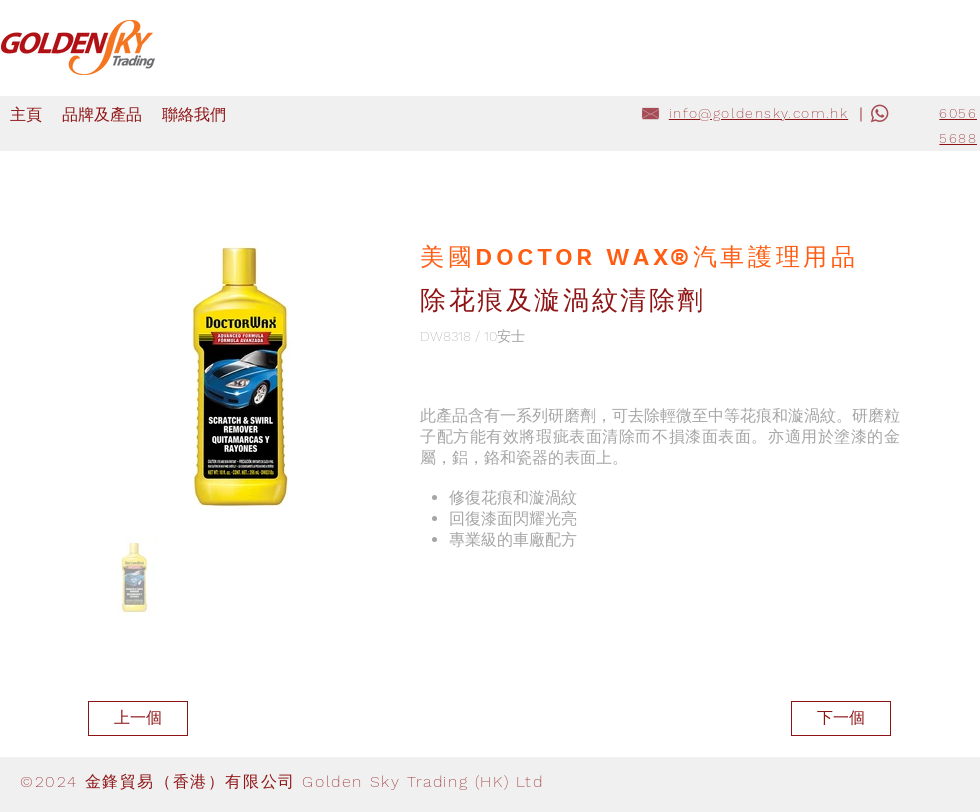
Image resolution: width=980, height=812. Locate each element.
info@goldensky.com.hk (758, 113)
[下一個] (841, 718)
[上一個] (138, 718)
